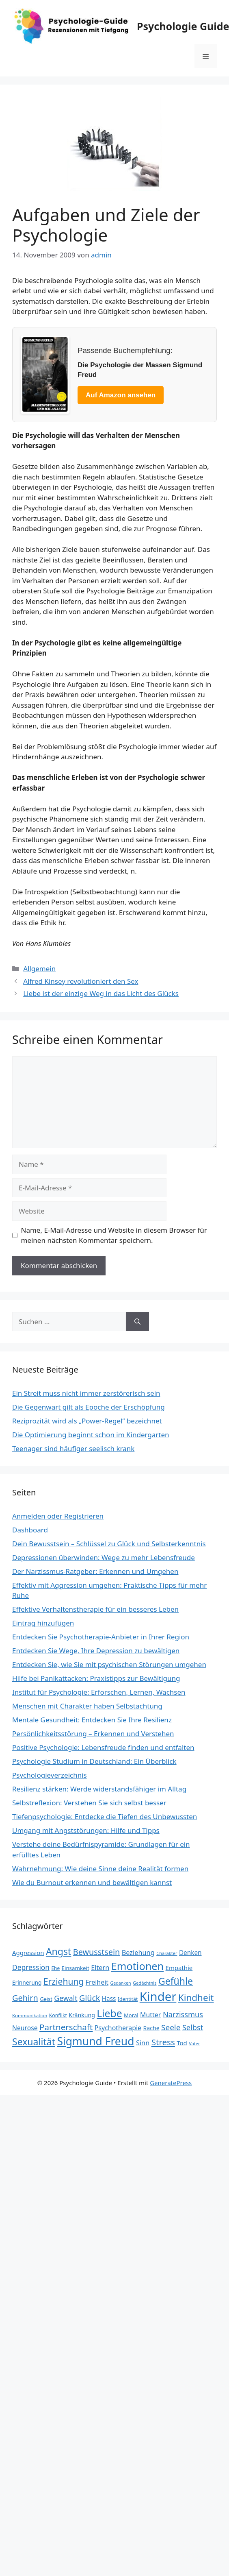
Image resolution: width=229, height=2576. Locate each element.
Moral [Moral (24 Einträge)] (131, 2015)
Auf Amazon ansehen (121, 395)
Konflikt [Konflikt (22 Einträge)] (58, 2015)
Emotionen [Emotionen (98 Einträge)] (137, 1966)
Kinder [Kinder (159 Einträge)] (158, 1996)
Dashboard (30, 1529)
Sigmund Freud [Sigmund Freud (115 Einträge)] (95, 2041)
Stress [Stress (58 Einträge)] (163, 2042)
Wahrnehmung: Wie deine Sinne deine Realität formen (100, 1868)
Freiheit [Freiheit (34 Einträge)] (97, 1982)
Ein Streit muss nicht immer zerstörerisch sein (86, 1393)
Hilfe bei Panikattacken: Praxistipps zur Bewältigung (96, 1678)
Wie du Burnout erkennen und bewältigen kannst (92, 1882)
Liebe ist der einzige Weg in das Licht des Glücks (101, 993)
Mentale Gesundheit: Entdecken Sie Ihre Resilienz (92, 1719)
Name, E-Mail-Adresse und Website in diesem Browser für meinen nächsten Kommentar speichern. (114, 1235)
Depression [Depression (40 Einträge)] (31, 1967)
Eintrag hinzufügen (43, 1623)
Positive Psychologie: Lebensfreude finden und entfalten (103, 1747)
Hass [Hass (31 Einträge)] (109, 1998)
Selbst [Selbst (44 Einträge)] (192, 2027)
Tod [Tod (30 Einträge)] (182, 2043)
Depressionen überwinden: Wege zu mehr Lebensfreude (103, 1557)
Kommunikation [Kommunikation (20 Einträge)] (29, 2015)
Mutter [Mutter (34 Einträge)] (150, 2014)
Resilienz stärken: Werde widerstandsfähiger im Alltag (99, 1789)
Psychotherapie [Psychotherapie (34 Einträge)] (118, 2027)
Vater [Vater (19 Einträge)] (194, 2043)
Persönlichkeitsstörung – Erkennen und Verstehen (93, 1733)
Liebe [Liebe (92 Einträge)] (109, 2013)
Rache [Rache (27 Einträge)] (151, 2028)
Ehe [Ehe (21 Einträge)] (56, 1968)
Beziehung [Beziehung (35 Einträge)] (138, 1952)
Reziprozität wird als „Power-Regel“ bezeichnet (87, 1420)
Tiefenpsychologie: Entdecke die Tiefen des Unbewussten (104, 1816)
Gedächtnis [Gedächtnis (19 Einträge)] (144, 1983)
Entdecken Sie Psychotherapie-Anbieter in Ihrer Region (100, 1636)
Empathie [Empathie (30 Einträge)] (179, 1968)
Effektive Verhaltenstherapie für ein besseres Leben (95, 1609)
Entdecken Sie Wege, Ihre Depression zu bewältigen (95, 1650)
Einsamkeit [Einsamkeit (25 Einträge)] (75, 1968)
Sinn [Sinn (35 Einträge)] (142, 2042)
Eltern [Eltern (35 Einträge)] (100, 1967)
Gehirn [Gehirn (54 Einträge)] (25, 1997)
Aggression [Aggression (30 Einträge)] (28, 1952)
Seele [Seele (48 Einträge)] (170, 2027)
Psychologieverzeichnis (49, 1775)
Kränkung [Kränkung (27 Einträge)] (82, 2015)
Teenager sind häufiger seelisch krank (73, 1448)
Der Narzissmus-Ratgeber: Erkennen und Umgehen (95, 1571)
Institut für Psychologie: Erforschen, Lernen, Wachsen (99, 1692)
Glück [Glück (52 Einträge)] (89, 1997)
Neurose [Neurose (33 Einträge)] (25, 2027)
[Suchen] (137, 1322)
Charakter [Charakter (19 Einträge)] (166, 1953)
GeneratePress (171, 2083)
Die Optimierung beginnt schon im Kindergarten (90, 1434)
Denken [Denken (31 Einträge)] (190, 1952)
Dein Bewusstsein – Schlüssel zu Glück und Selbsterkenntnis (109, 1543)
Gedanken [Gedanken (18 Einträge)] (120, 1983)
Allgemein (39, 968)
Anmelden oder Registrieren (58, 1516)
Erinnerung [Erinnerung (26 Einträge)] (27, 1982)
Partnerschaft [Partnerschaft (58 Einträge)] (66, 2027)
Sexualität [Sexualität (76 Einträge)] (33, 2041)
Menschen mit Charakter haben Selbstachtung (87, 1706)
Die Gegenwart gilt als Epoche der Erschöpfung (88, 1407)
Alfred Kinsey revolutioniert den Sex (80, 981)
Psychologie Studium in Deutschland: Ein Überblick (94, 1761)
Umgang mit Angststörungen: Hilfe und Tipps (86, 1830)
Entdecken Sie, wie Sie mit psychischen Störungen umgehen (109, 1664)
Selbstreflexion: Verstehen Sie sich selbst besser (89, 1802)
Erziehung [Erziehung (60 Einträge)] (63, 1981)
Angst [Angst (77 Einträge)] (58, 1951)
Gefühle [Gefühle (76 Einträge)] (175, 1981)
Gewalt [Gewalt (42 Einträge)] (65, 1998)
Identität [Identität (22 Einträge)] (128, 1999)
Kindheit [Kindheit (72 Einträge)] (196, 1997)
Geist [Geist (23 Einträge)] (46, 1999)
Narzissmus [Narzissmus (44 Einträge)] (183, 2014)
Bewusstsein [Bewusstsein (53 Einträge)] (96, 1951)
